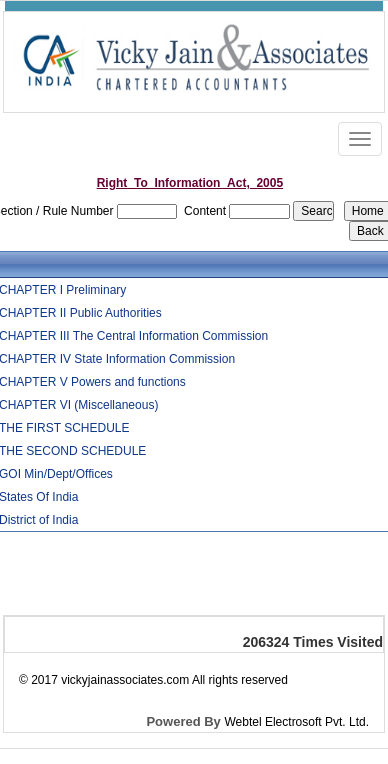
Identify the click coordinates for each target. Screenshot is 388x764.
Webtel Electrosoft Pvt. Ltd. (296, 722)
